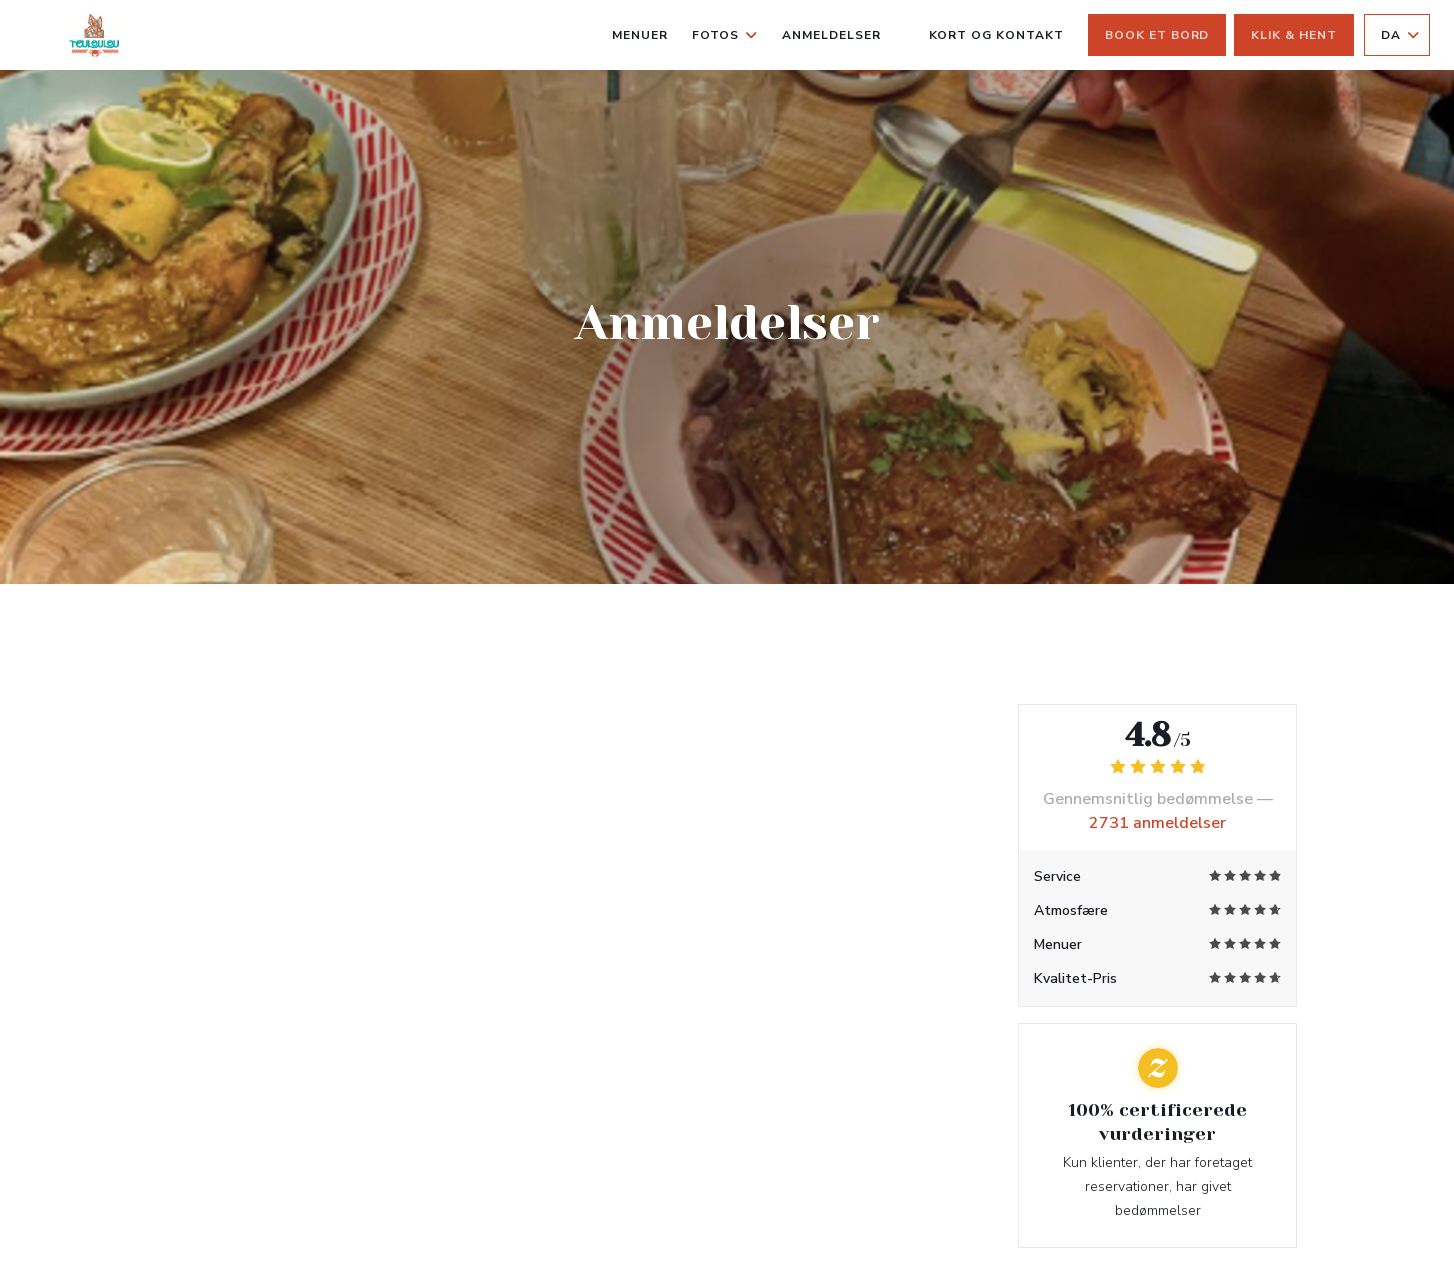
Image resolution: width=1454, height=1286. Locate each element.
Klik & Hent (1294, 35)
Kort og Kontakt (996, 35)
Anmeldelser (831, 35)
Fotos (725, 35)
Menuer (640, 35)
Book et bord (1157, 35)
